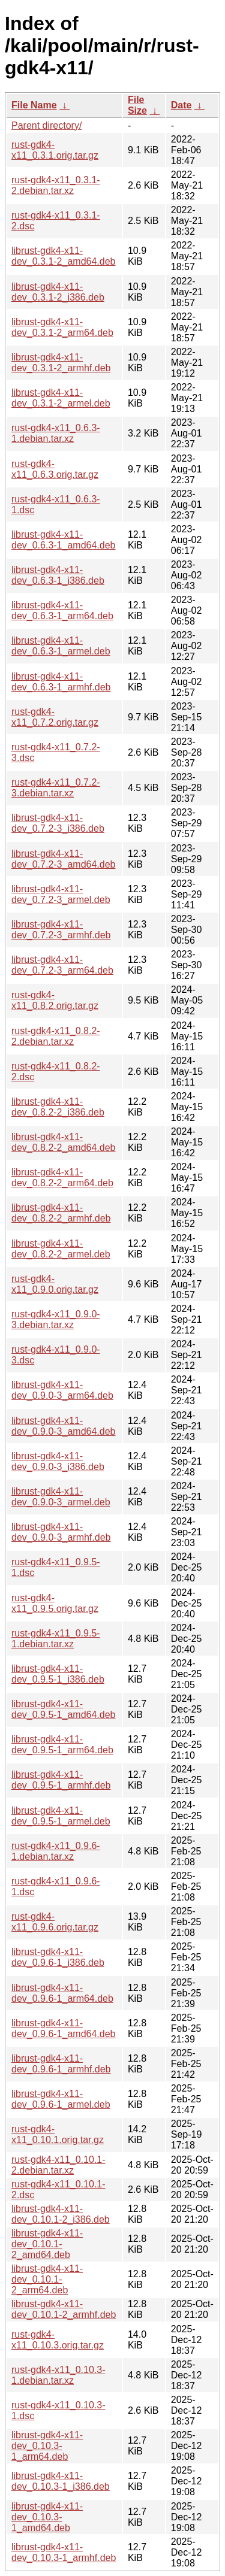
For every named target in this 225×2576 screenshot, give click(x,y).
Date (181, 105)
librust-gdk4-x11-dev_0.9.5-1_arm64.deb (62, 1744)
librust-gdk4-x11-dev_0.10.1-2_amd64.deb (47, 2244)
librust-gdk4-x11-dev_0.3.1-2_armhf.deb (60, 362)
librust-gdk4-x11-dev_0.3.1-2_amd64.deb (63, 256)
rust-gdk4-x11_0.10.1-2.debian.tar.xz (58, 2164)
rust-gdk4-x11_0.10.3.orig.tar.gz (57, 2339)
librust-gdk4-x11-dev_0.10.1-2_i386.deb (60, 2214)
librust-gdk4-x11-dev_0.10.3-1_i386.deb (60, 2481)
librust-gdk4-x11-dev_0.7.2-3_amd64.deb (63, 858)
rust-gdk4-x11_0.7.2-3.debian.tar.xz (55, 787)
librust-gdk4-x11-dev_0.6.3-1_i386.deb (57, 575)
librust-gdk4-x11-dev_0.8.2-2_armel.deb (60, 1248)
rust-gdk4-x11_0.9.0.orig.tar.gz (54, 1284)
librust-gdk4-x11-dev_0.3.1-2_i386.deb (57, 291)
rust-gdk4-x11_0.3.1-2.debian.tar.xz (55, 185)
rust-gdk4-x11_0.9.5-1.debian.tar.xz (55, 1638)
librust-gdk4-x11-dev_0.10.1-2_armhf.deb (63, 2309)
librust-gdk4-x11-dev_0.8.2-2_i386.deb (57, 1106)
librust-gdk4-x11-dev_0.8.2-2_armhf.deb (60, 1212)
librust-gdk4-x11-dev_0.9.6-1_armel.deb (60, 2099)
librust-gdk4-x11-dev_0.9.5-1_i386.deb (57, 1673)
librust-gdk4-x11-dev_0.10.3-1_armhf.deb (63, 2552)
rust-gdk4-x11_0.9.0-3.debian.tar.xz (55, 1319)
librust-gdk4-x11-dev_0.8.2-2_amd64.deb (63, 1142)
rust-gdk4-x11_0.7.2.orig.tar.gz (54, 717)
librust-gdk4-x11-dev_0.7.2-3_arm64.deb (62, 964)
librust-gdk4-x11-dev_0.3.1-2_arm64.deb (62, 327)
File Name (34, 105)
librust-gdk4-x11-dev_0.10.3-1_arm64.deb (47, 2446)
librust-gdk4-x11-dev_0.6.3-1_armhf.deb (60, 681)
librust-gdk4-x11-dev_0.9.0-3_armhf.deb (60, 1532)
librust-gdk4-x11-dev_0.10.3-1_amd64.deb (47, 2517)
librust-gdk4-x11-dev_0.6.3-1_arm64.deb (62, 610)
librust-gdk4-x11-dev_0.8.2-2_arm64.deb (62, 1177)
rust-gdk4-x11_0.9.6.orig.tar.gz (54, 1921)
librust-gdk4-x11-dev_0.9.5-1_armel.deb (60, 1815)
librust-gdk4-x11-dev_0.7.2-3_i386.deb (57, 823)
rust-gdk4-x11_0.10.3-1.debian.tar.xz (58, 2375)
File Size (137, 105)
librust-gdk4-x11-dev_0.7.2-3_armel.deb (60, 894)
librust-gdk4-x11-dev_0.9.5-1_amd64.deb (63, 1709)
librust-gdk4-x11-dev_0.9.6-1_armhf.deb (60, 2063)
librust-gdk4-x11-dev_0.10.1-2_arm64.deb (47, 2279)
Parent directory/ (46, 125)
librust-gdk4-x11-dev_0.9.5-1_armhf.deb (60, 1779)
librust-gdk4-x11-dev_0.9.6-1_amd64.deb (63, 2028)
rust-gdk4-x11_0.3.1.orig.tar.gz (54, 150)
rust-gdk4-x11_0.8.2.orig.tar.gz (54, 1000)
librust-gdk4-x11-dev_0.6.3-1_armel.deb (60, 645)
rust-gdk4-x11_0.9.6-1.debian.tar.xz (55, 1851)
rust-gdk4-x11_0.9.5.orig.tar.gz (54, 1603)
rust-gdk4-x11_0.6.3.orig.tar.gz (54, 469)
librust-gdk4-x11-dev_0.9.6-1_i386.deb (57, 1957)
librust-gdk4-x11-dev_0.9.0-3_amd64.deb (63, 1426)
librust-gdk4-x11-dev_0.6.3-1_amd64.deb (63, 539)
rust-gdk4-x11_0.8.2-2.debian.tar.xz (55, 1036)
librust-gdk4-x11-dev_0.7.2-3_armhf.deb (60, 929)
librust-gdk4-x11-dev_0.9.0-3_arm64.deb (62, 1390)
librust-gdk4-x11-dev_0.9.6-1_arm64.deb (62, 1993)
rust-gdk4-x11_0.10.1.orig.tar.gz (57, 2134)
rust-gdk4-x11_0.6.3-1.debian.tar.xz (55, 433)
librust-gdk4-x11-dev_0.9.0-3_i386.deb (57, 1461)
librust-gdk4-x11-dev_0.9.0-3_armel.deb (60, 1496)
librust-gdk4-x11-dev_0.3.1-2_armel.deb (60, 397)
